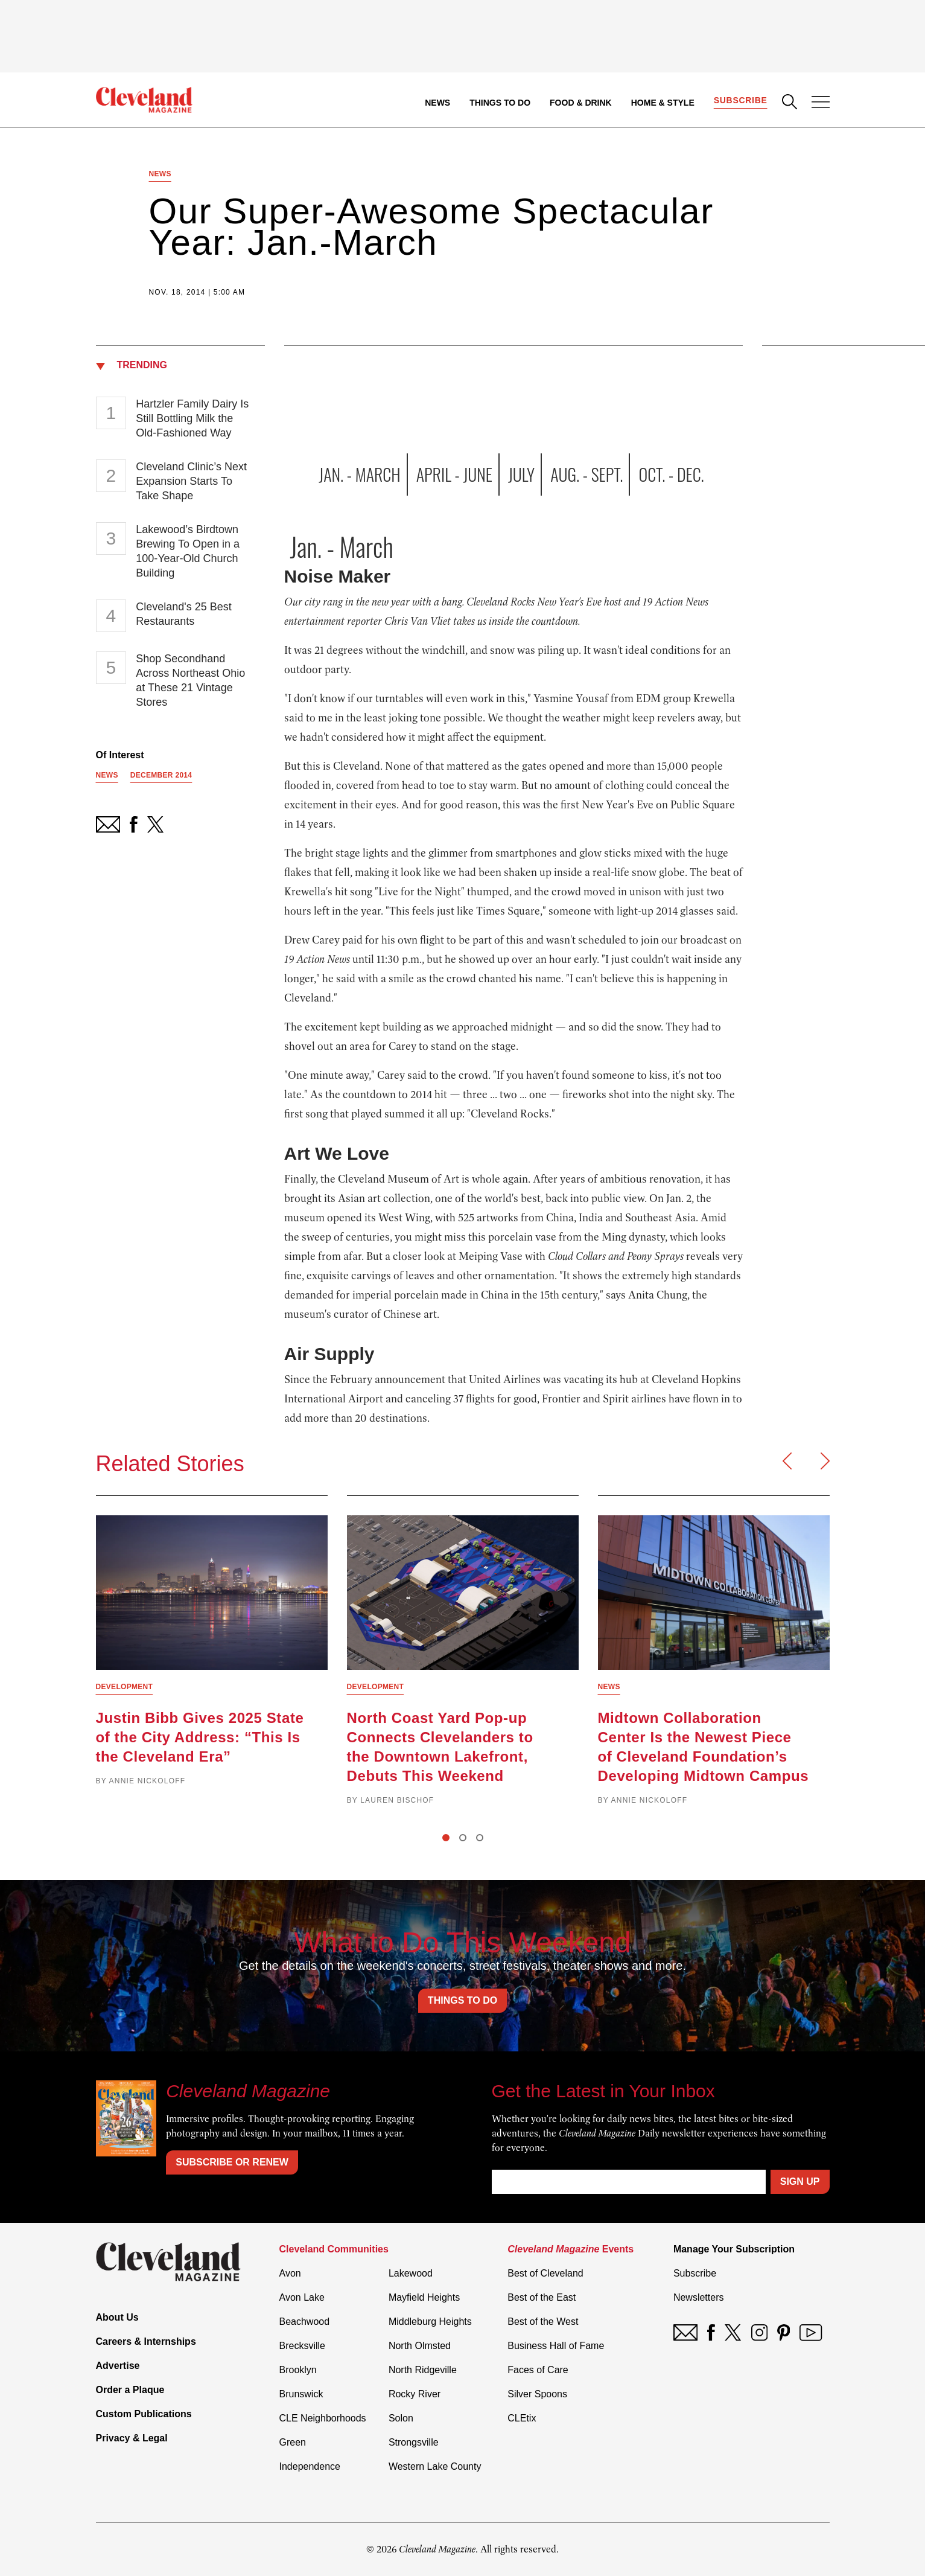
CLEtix (521, 2418)
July (521, 474)
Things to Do (499, 102)
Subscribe (741, 100)
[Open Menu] (821, 103)
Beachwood (304, 2321)
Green (292, 2442)
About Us (117, 2317)
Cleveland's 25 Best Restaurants (184, 614)
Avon (290, 2273)
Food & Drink (581, 102)
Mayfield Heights (424, 2297)
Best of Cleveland (545, 2273)
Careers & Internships (146, 2341)
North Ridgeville (423, 2370)
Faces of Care (537, 2370)
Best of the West (542, 2321)
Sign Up (800, 2181)
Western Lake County (435, 2466)
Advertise (118, 2365)
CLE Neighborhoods (322, 2418)
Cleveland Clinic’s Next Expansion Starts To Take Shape (191, 481)
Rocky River (414, 2394)
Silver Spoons (537, 2394)
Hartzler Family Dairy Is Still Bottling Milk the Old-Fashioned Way (192, 418)
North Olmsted (420, 2346)
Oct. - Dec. (671, 474)
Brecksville (302, 2346)
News (437, 102)
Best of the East (541, 2297)
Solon (401, 2418)
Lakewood (411, 2273)
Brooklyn (298, 2370)
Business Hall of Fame (555, 2346)
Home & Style (663, 102)
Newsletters (698, 2297)
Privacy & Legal (132, 2438)
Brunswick (301, 2394)
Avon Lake (302, 2297)
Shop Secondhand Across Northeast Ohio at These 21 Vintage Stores (190, 680)
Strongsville (414, 2442)
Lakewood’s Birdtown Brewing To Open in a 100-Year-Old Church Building (188, 551)
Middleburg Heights (430, 2321)
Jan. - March (359, 474)
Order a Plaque (130, 2390)
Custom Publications (144, 2414)
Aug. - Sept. (586, 474)
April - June (454, 474)
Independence (309, 2466)
